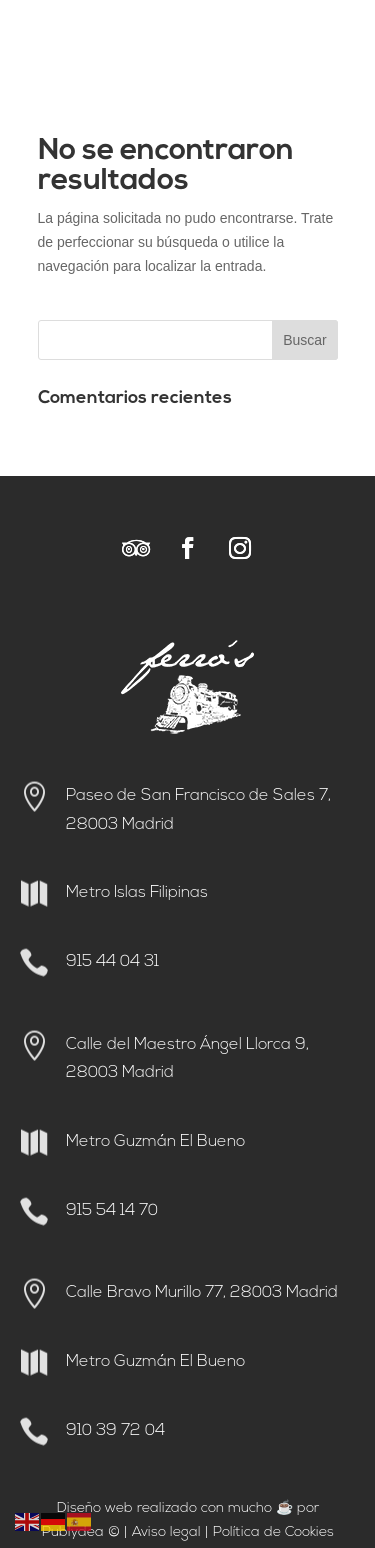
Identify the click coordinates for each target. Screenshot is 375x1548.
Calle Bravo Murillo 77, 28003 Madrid (202, 1293)
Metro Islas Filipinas (137, 893)
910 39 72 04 (115, 1431)
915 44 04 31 (112, 962)
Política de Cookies (273, 1532)
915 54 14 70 (112, 1211)
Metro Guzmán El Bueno (155, 1142)
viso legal (171, 1532)
